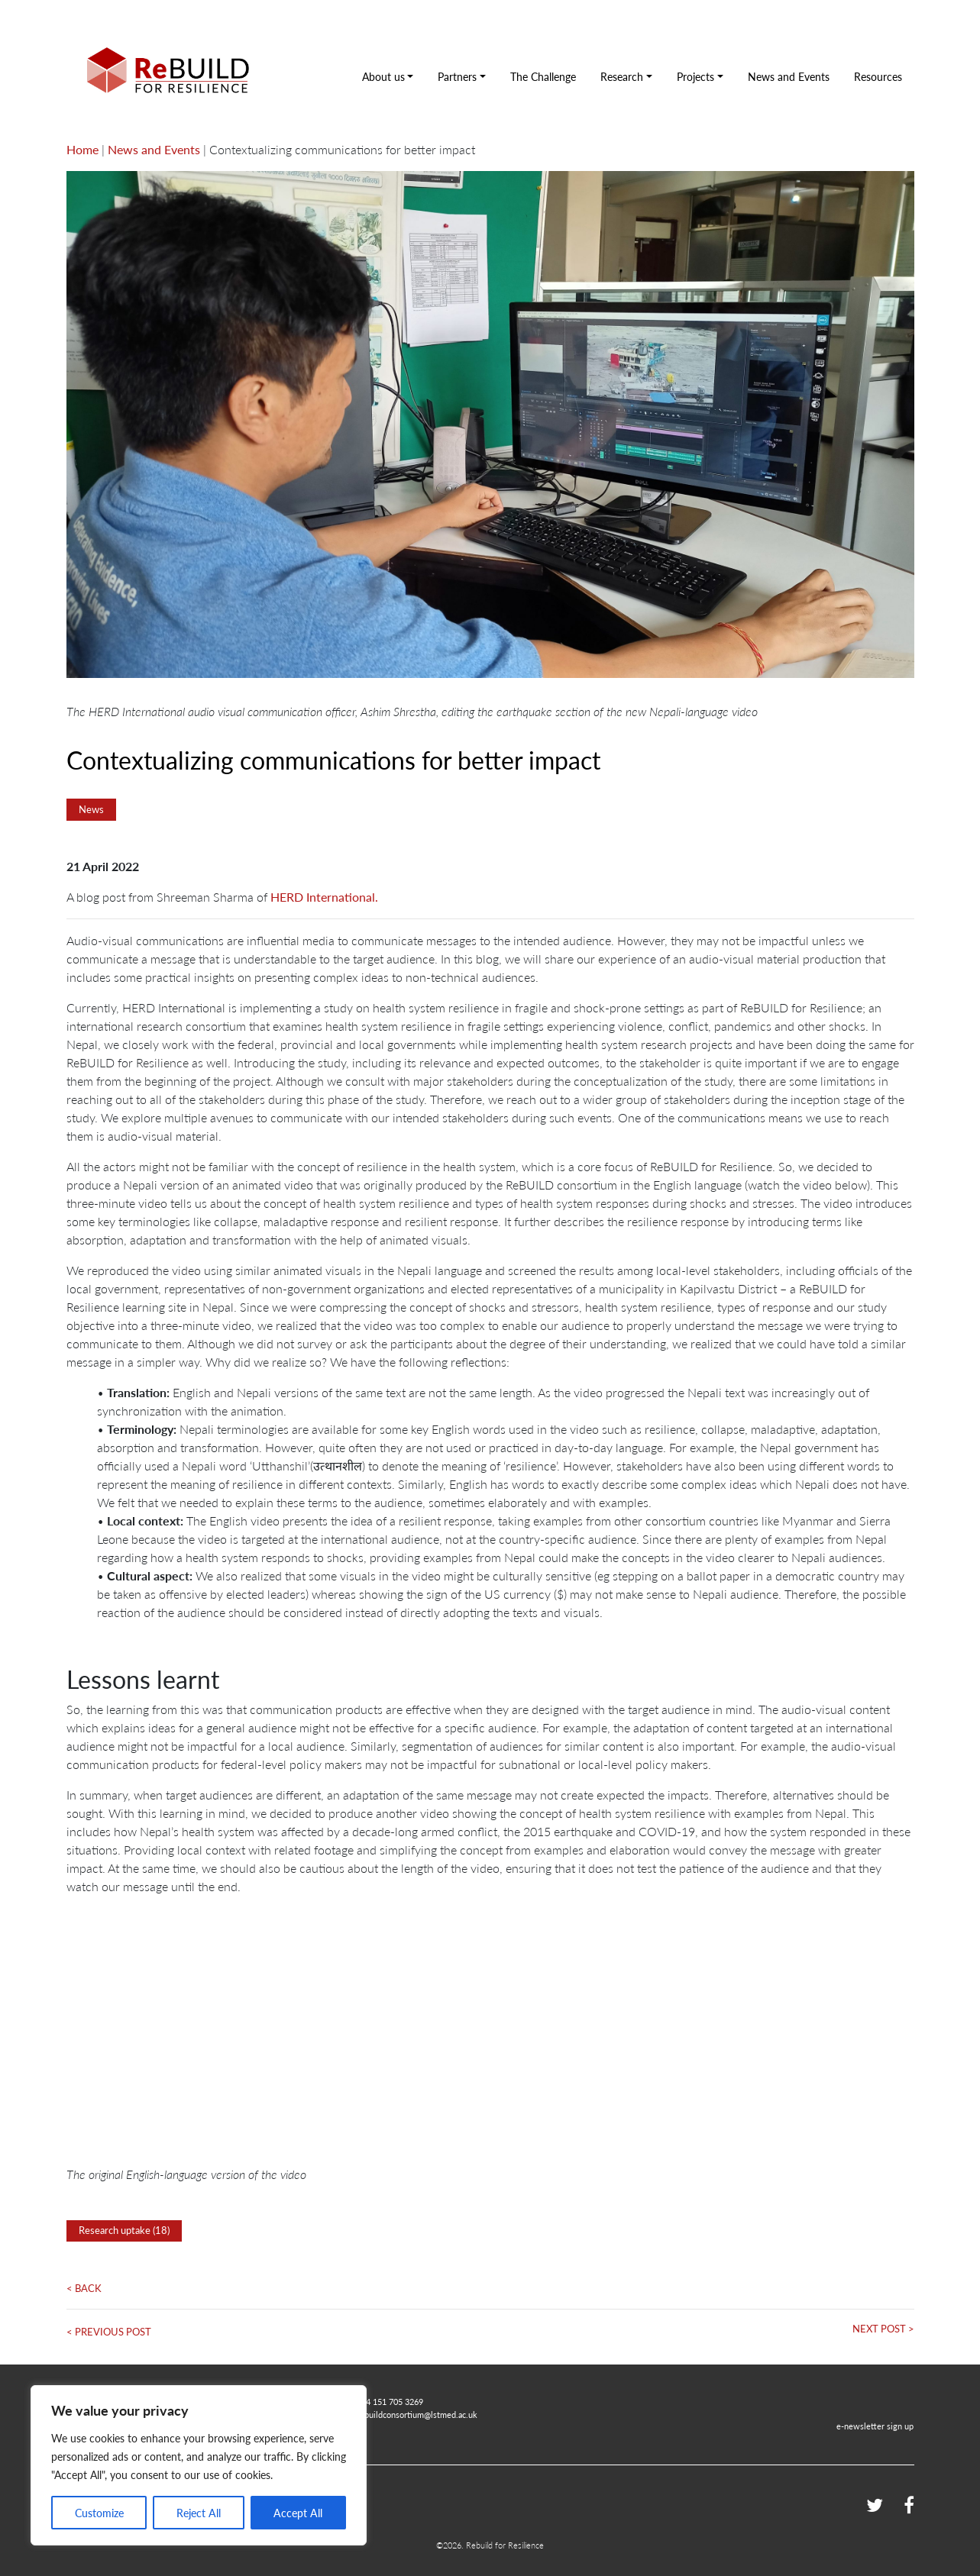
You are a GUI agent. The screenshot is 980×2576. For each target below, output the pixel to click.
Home (82, 149)
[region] (199, 2465)
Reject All (198, 2512)
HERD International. (324, 896)
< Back (84, 2288)
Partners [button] (457, 76)
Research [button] (621, 76)
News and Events (789, 76)
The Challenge (543, 76)
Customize (99, 2512)
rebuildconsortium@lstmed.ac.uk (417, 2414)
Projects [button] (695, 76)
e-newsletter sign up (875, 2425)
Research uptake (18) (124, 2230)
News (91, 809)
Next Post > (883, 2329)
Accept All (297, 2512)
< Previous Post (108, 2332)
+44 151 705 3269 (390, 2401)
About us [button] (383, 76)
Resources (878, 76)
